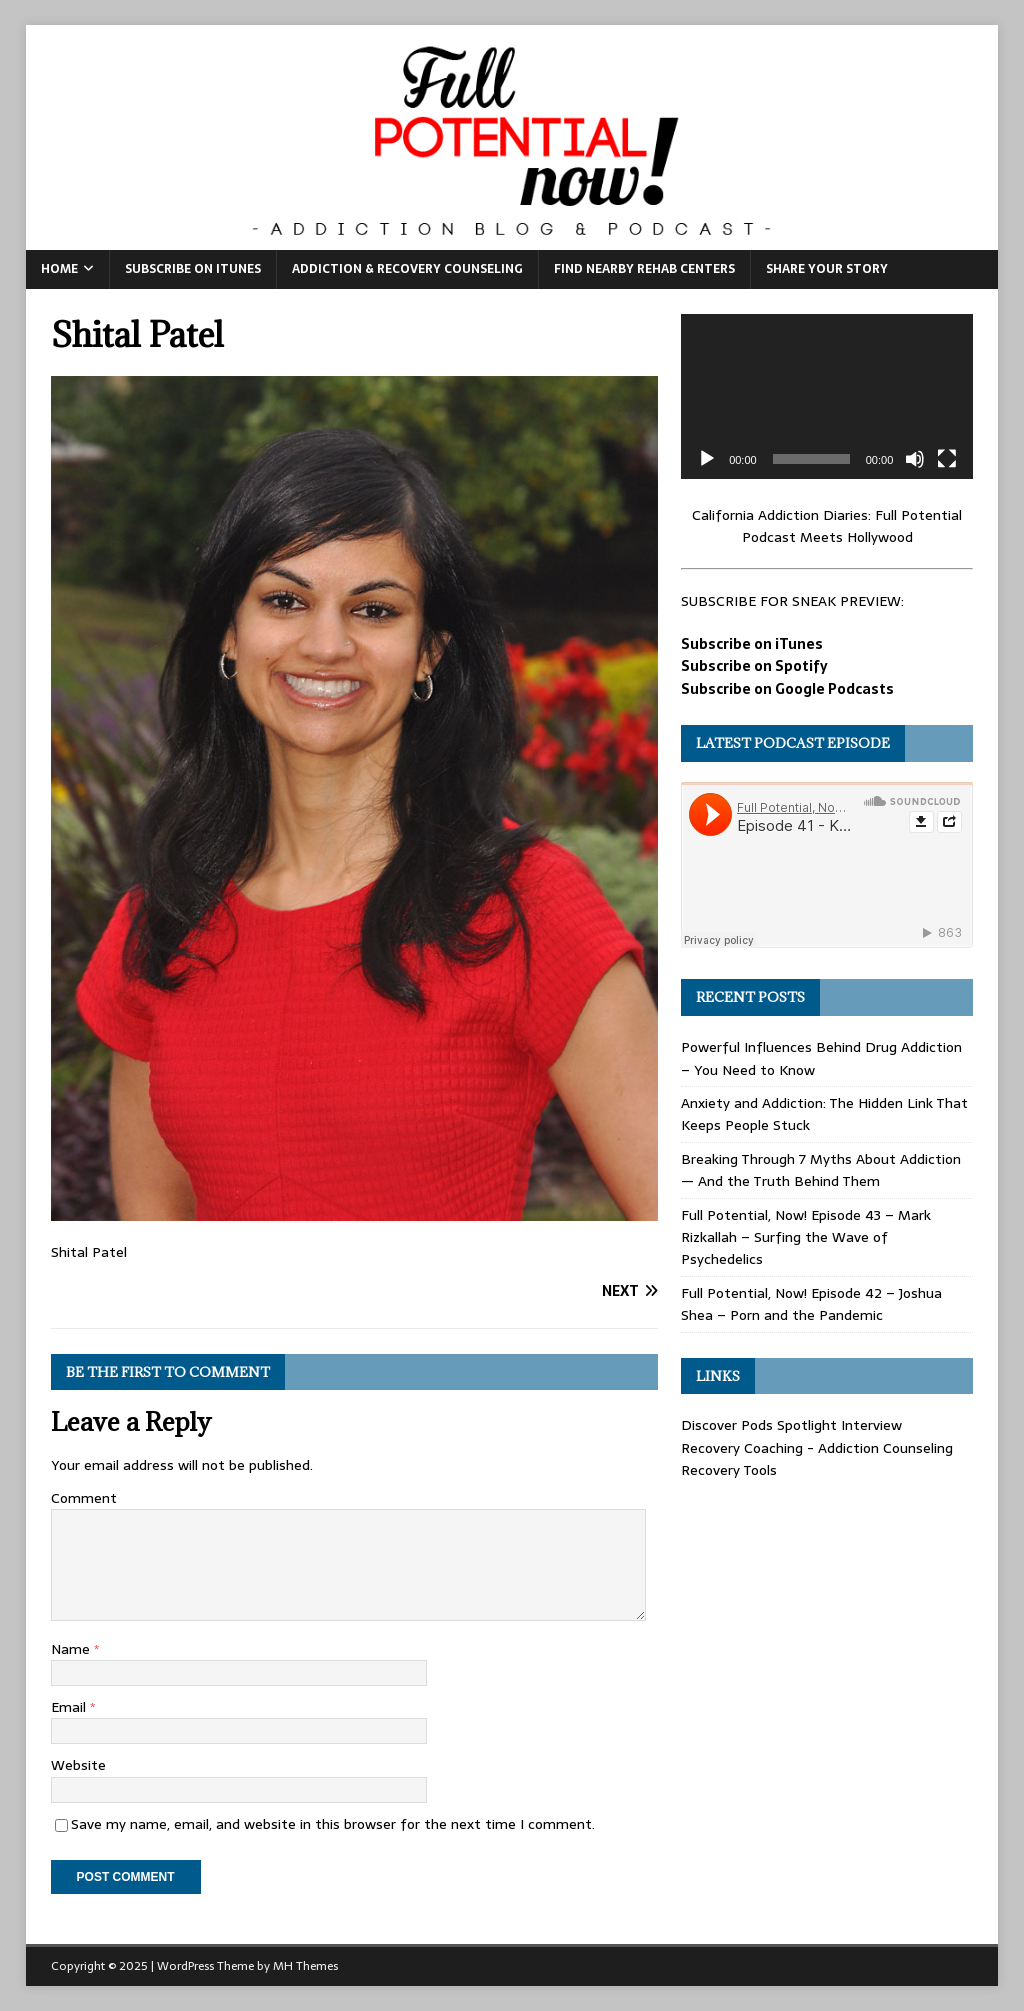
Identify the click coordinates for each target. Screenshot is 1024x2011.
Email (70, 1707)
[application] (827, 396)
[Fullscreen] (947, 459)
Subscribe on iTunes (193, 269)
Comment (84, 1498)
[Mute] (915, 459)
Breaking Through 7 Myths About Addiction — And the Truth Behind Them (821, 1170)
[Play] (707, 459)
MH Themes (305, 1966)
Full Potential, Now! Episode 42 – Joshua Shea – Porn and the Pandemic (811, 1304)
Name (72, 1649)
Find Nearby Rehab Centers (644, 269)
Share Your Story (827, 269)
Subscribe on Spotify (754, 666)
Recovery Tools (729, 1470)
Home (59, 269)
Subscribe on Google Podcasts (787, 689)
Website (78, 1765)
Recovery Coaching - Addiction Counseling (817, 1448)
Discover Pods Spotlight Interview (791, 1425)
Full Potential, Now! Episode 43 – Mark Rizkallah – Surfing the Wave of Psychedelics (806, 1237)
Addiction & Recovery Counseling (407, 269)
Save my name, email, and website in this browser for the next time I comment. (333, 1824)
